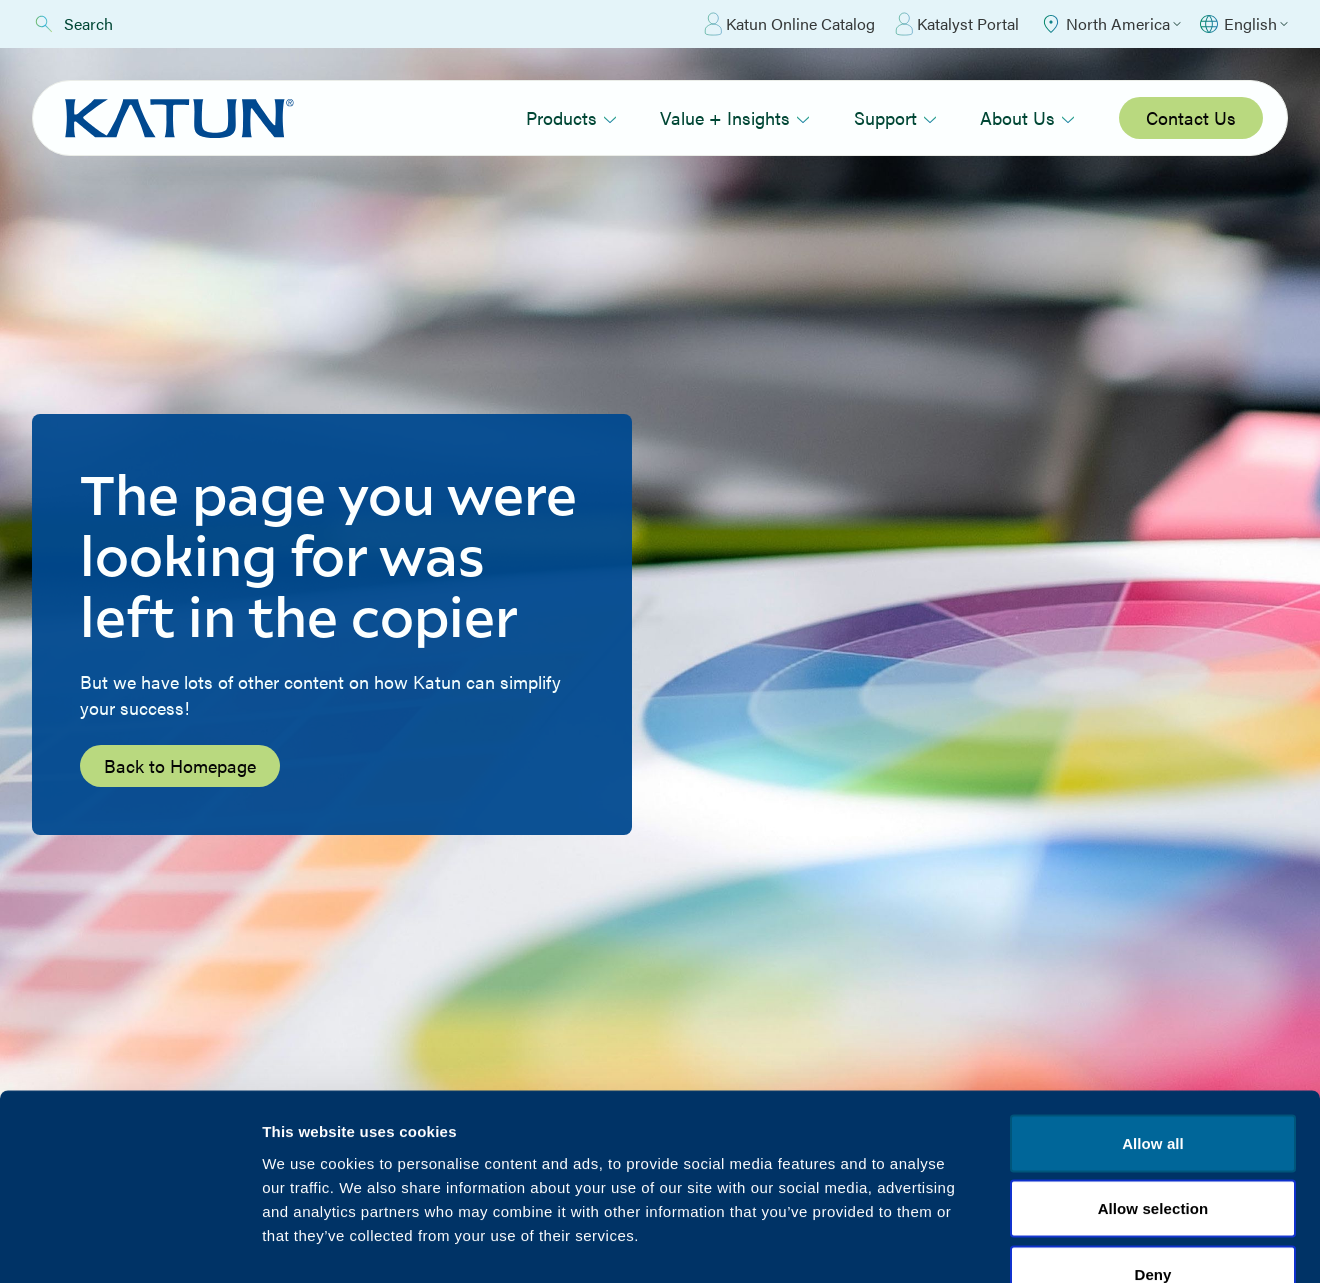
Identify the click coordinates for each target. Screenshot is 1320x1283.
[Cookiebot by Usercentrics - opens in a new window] (129, 1244)
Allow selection (1153, 1086)
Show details (1049, 1243)
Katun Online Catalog (789, 24)
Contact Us (1191, 117)
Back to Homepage (180, 765)
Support (895, 117)
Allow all (1153, 1020)
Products (571, 117)
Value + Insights (735, 117)
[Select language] (1242, 24)
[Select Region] (1110, 24)
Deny (1152, 1151)
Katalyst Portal (957, 24)
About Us (1027, 117)
